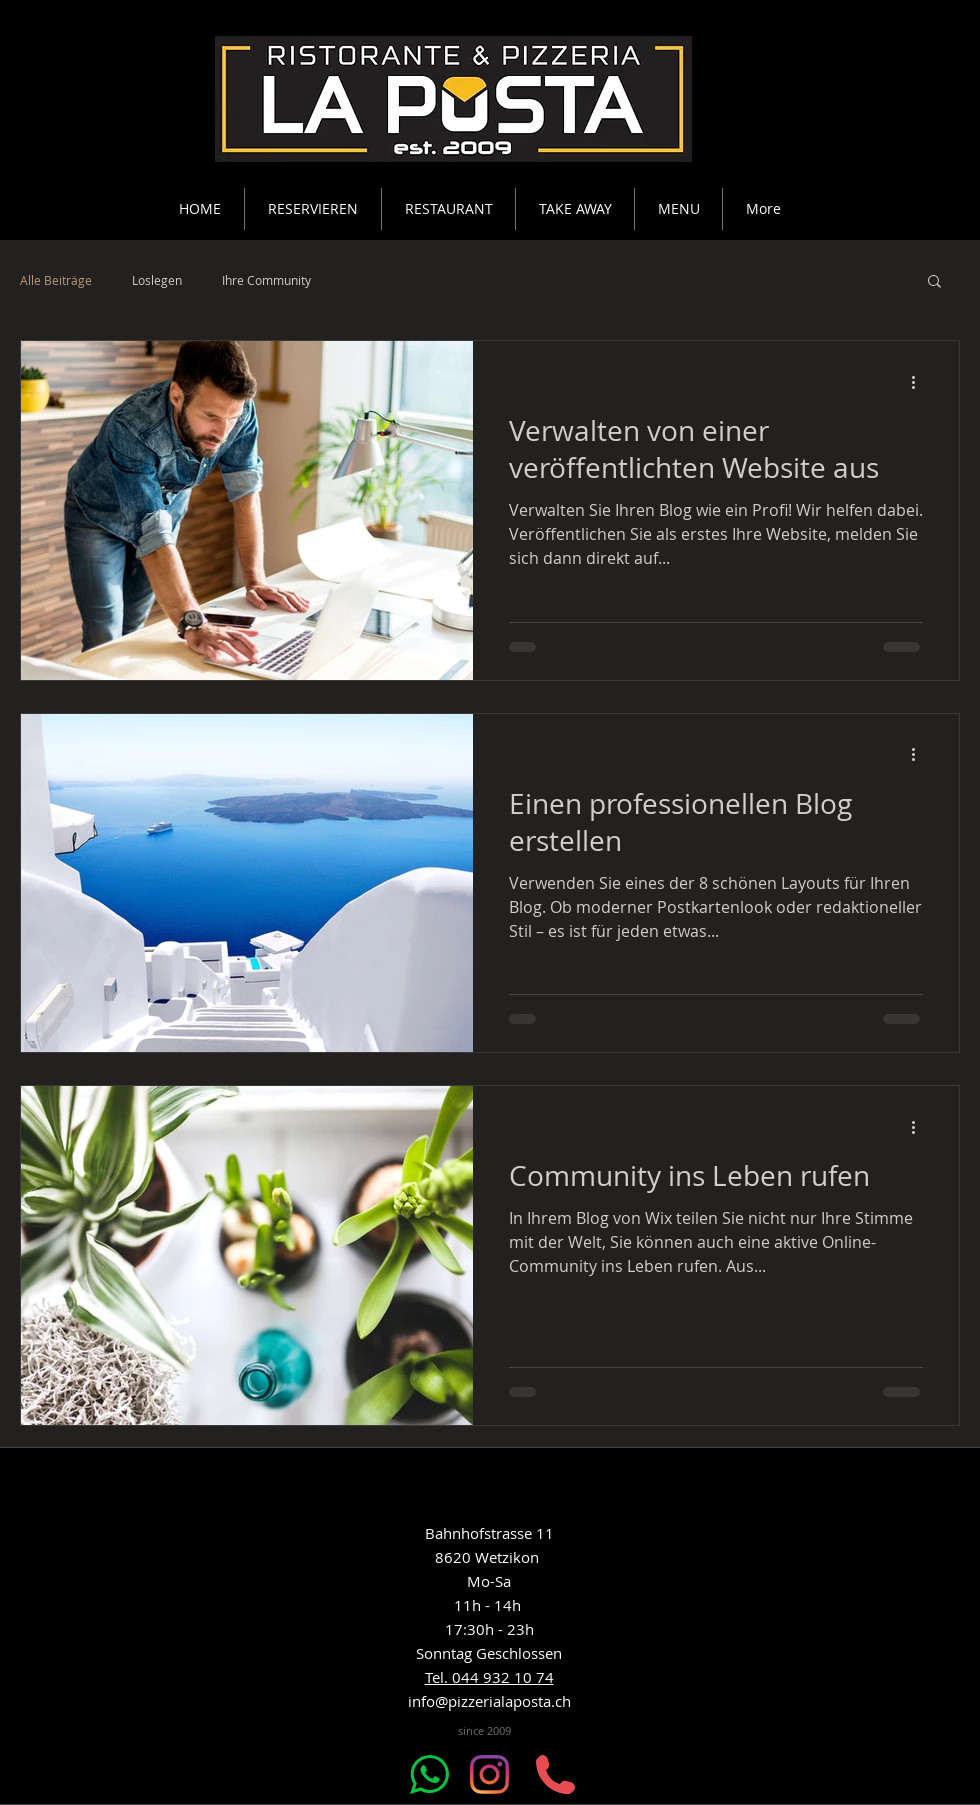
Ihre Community (266, 280)
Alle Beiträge (56, 280)
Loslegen (157, 280)
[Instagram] (489, 1774)
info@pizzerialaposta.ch (489, 1701)
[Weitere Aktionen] (920, 382)
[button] (934, 282)
